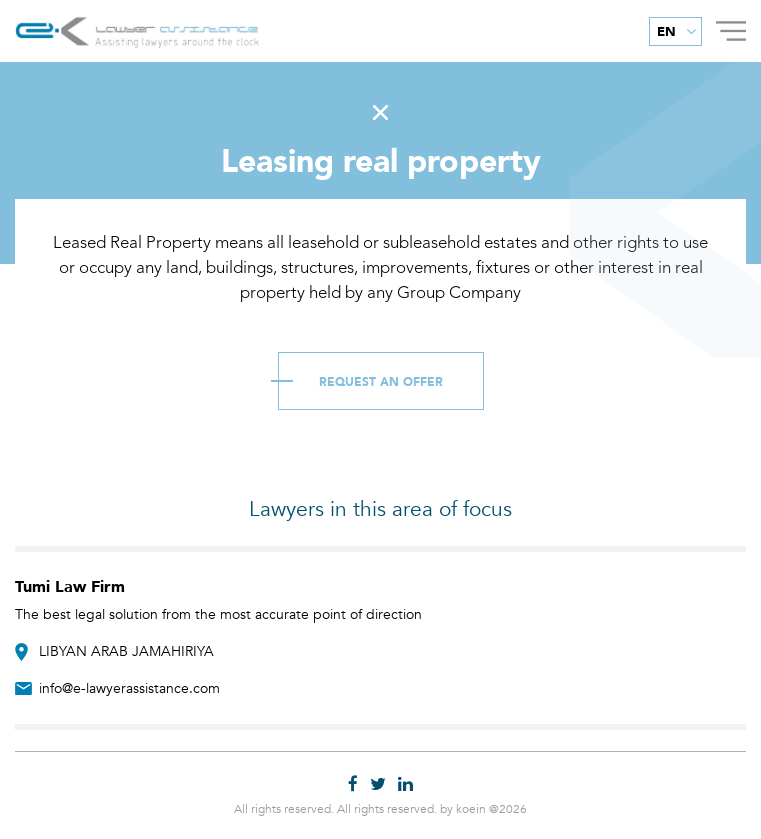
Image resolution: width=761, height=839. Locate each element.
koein (471, 809)
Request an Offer (381, 382)
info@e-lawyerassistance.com (129, 688)
